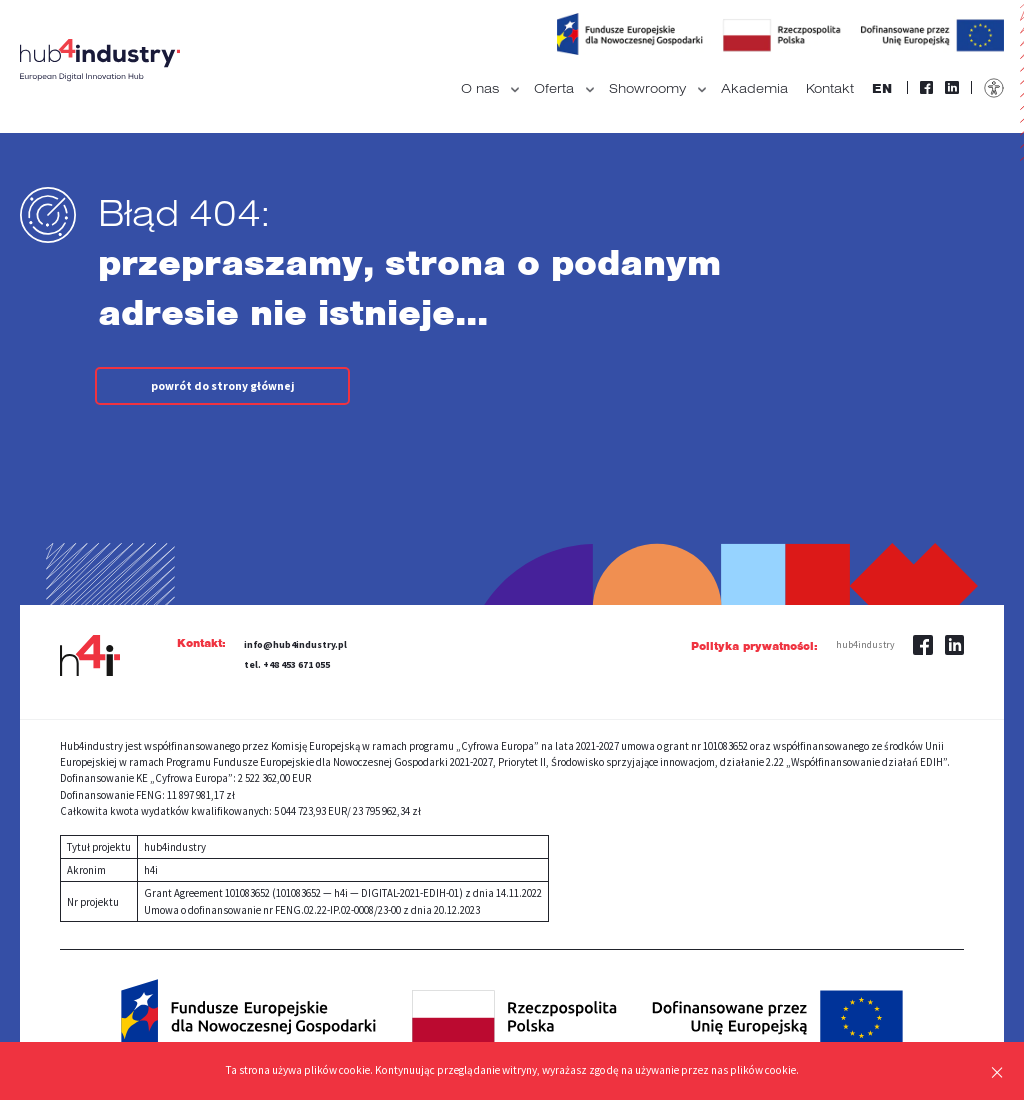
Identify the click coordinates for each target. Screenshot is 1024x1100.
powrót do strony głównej (229, 386)
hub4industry (867, 644)
